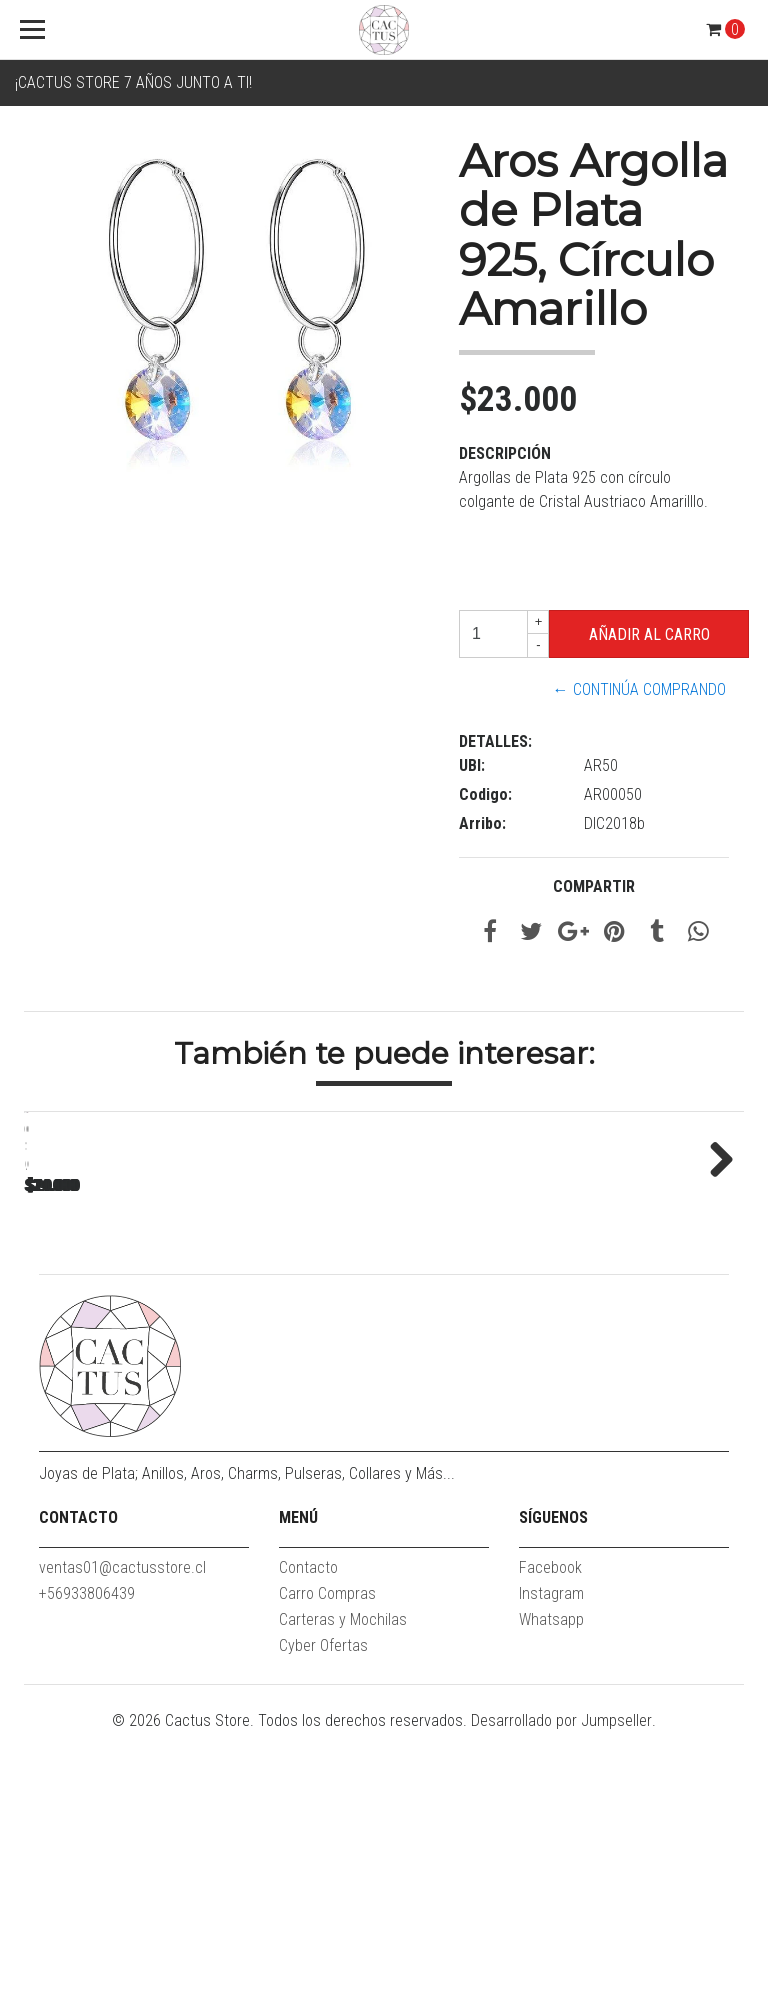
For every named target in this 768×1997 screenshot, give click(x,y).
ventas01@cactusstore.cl (122, 1831)
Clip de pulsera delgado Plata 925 (164, 1393)
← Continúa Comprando (639, 689)
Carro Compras (327, 1857)
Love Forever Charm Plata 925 (444, 1393)
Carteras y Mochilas (343, 1883)
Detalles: (495, 741)
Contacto (308, 1831)
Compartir (594, 886)
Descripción (505, 453)
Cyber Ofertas (323, 1909)
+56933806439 (87, 1857)
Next (714, 1288)
